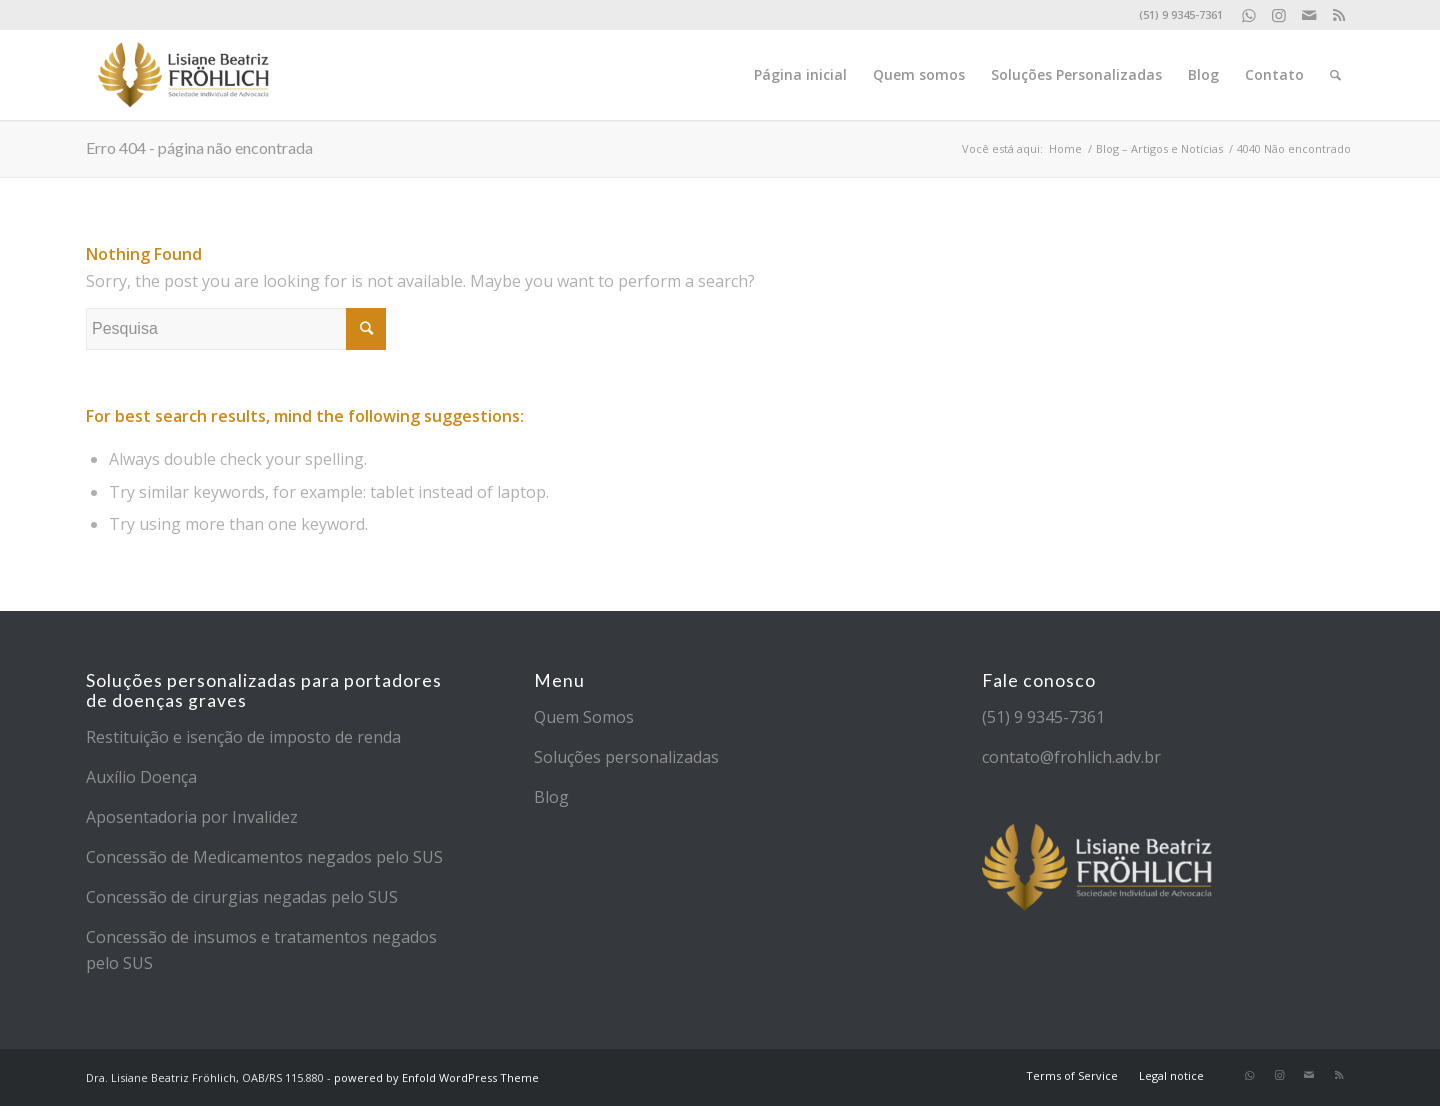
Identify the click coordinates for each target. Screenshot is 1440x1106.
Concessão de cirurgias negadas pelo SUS (242, 897)
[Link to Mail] (1308, 15)
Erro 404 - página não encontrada (199, 147)
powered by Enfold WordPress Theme (436, 1077)
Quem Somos (584, 717)
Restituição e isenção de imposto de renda (243, 737)
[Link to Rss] (1339, 15)
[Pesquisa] (1335, 75)
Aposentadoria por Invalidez (192, 817)
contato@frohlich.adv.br (1071, 757)
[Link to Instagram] (1278, 15)
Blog (551, 797)
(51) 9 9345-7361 (1043, 717)
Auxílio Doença (141, 777)
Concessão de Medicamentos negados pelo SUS (264, 857)
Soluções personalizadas (626, 757)
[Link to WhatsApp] (1248, 15)
